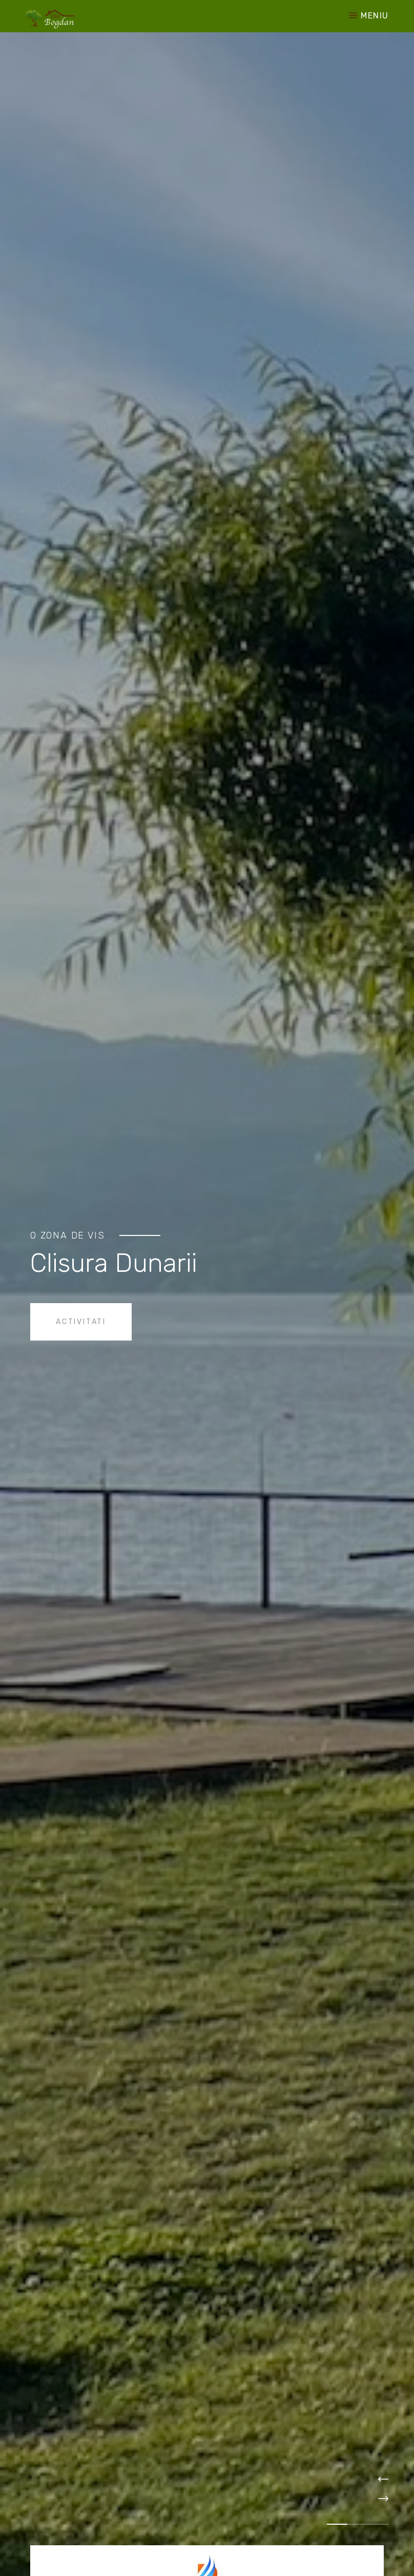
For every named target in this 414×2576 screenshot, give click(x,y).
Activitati (81, 1321)
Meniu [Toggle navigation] (369, 16)
